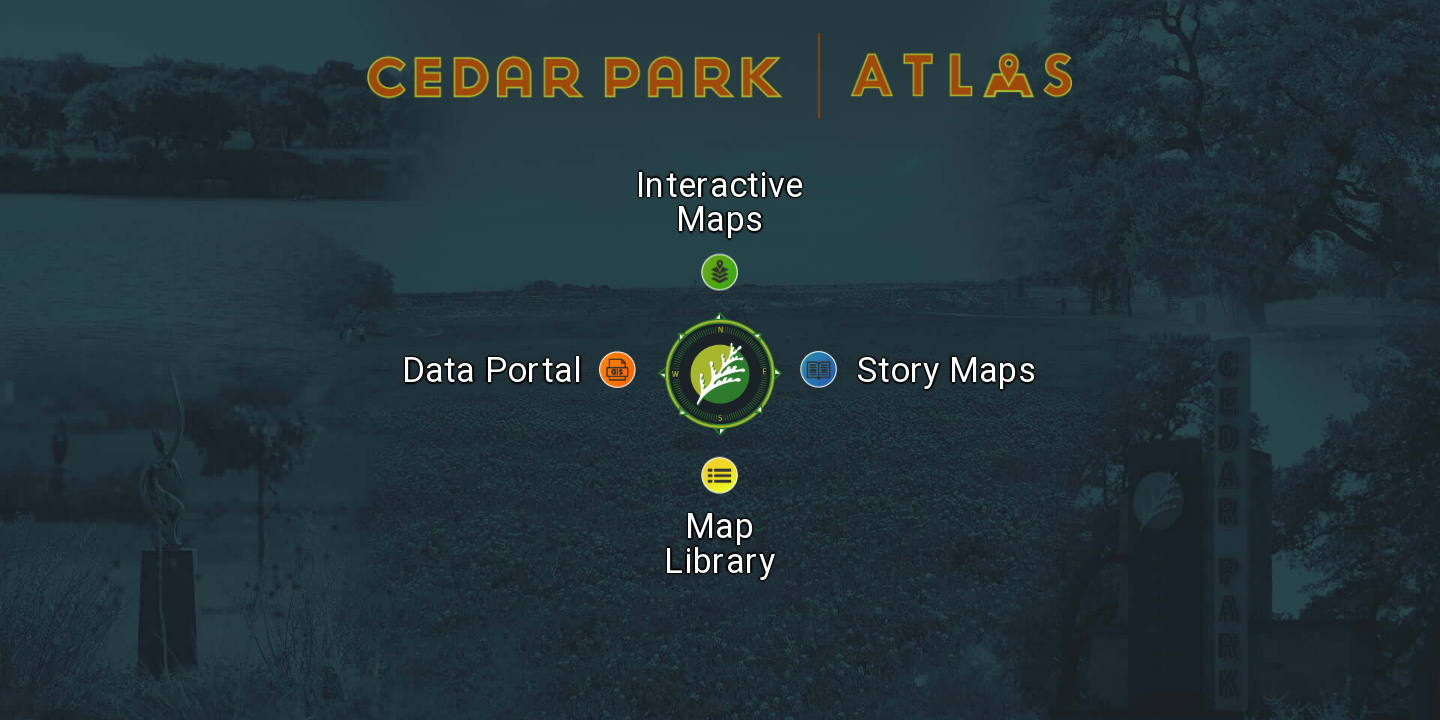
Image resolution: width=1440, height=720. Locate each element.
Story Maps (946, 341)
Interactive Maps (720, 172)
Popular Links (720, 616)
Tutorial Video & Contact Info (720, 552)
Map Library (720, 514)
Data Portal (492, 341)
